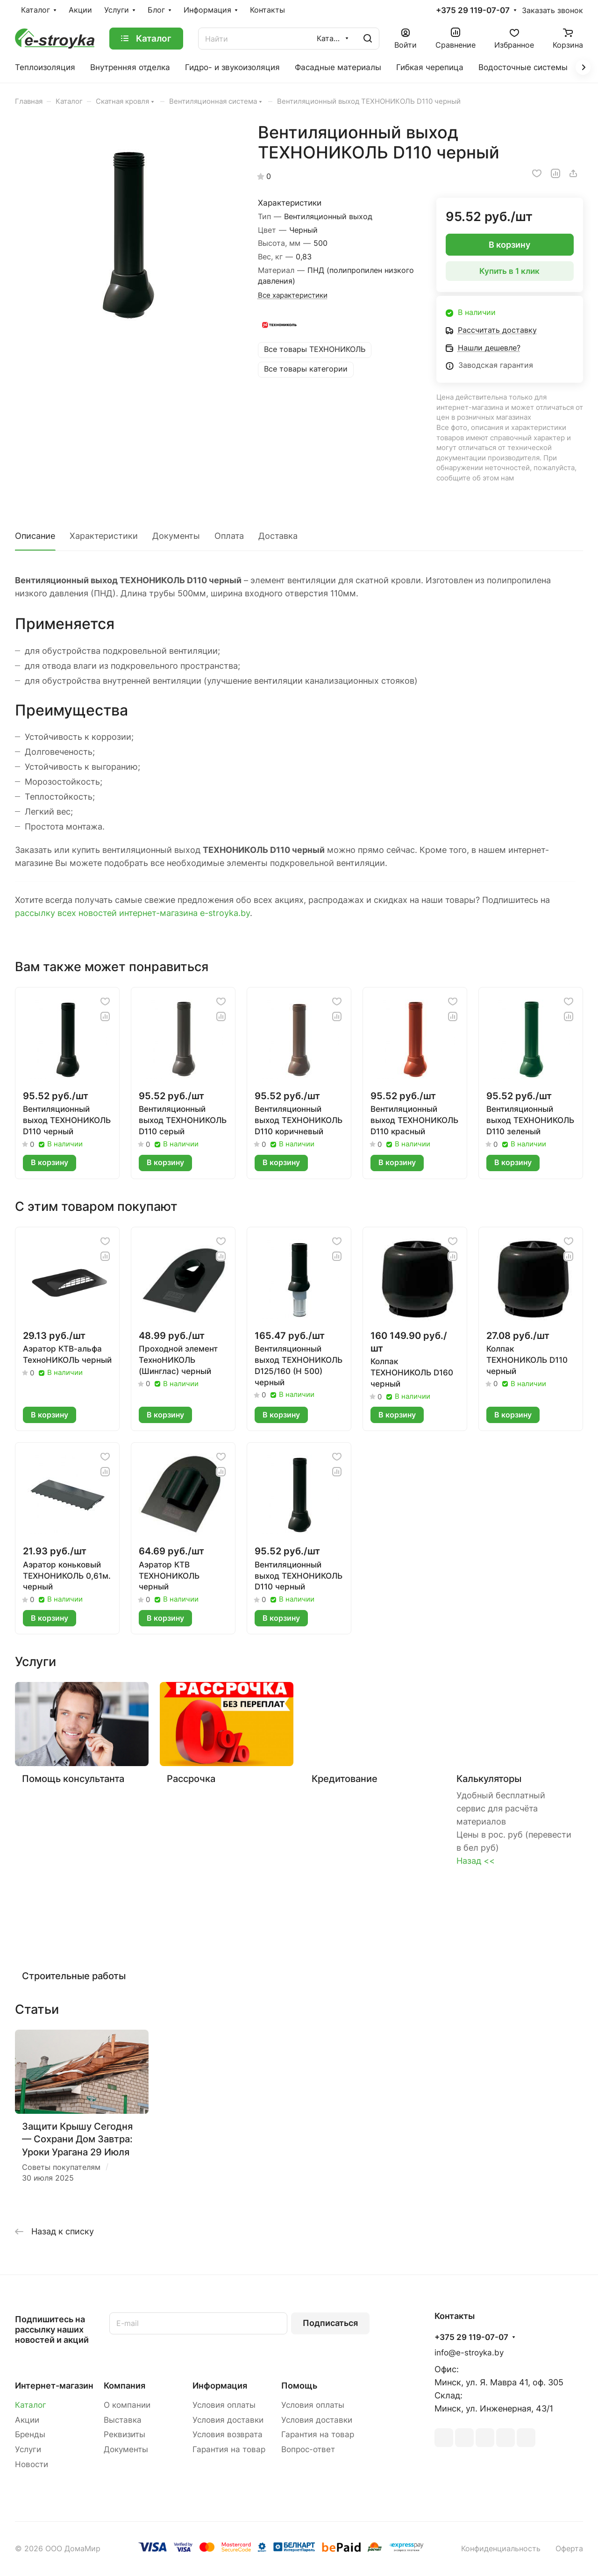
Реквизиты (124, 2434)
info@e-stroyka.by (469, 2352)
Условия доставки (227, 2420)
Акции (27, 2420)
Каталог (30, 2405)
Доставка (278, 536)
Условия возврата (227, 2434)
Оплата (229, 536)
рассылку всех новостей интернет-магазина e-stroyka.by (132, 913)
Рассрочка (191, 1778)
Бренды (30, 2434)
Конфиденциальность (501, 2548)
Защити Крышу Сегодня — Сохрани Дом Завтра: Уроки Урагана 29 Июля (77, 2139)
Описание (35, 536)
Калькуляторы (488, 1778)
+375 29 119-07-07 (473, 10)
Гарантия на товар (228, 2449)
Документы (176, 536)
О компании (127, 2405)
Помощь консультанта (73, 1778)
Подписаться (330, 2323)
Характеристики (104, 536)
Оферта (569, 2548)
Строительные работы (74, 1976)
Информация (219, 2385)
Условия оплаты (224, 2405)
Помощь (299, 2385)
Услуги (28, 2449)
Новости (31, 2464)
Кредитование (344, 1778)
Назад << (475, 1861)
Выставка (123, 2420)
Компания (124, 2385)
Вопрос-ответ (308, 2449)
